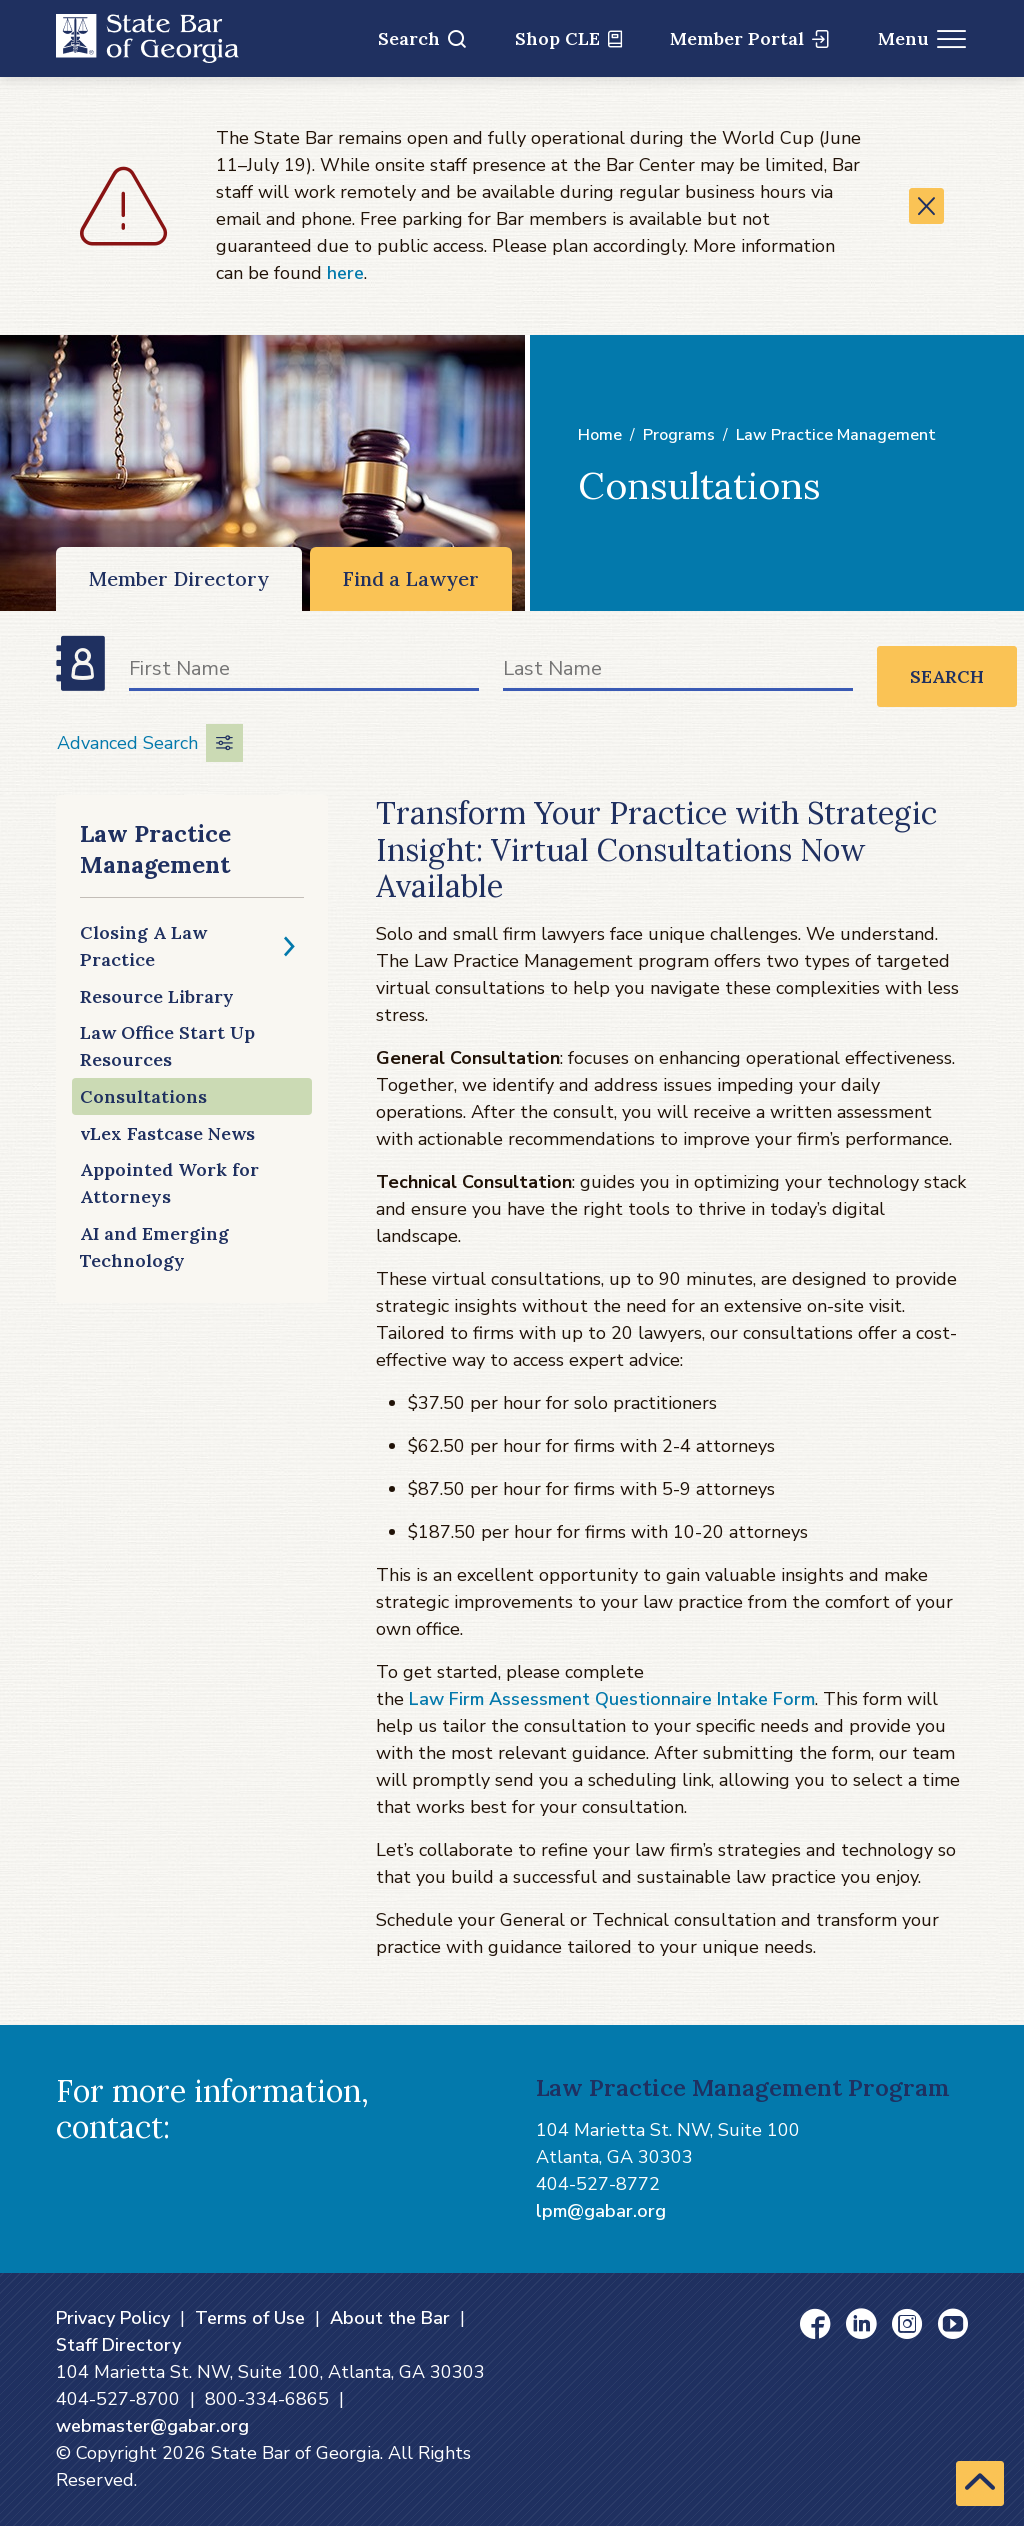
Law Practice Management (836, 435)
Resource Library (157, 996)
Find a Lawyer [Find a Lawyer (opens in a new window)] (411, 578)
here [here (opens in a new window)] (345, 273)
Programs (679, 435)
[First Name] (304, 672)
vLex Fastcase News (167, 1133)
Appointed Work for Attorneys (169, 1183)
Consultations (143, 1096)
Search (422, 38)
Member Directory (179, 578)
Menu (922, 38)
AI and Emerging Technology (154, 1247)
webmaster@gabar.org (152, 2426)
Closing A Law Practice (143, 946)
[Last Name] (678, 672)
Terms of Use (250, 2318)
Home (600, 435)
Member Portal (749, 38)
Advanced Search (150, 743)
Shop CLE (568, 38)
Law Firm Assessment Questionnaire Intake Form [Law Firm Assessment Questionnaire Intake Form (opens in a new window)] (612, 1699)
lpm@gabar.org (601, 2211)
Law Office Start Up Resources (167, 1046)
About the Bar (390, 2318)
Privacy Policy (113, 2318)
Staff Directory (118, 2345)
